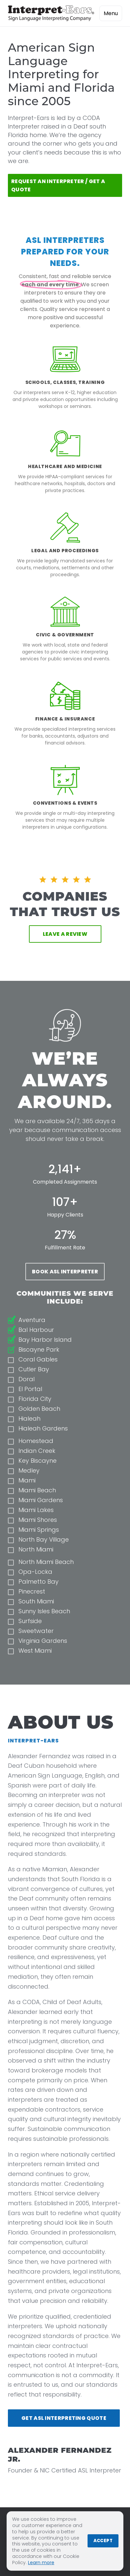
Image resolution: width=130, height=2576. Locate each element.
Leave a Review (65, 934)
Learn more (41, 2562)
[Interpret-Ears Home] (51, 13)
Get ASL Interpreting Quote (63, 2418)
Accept (103, 2541)
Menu (111, 13)
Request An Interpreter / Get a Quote (58, 185)
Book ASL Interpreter (65, 1271)
